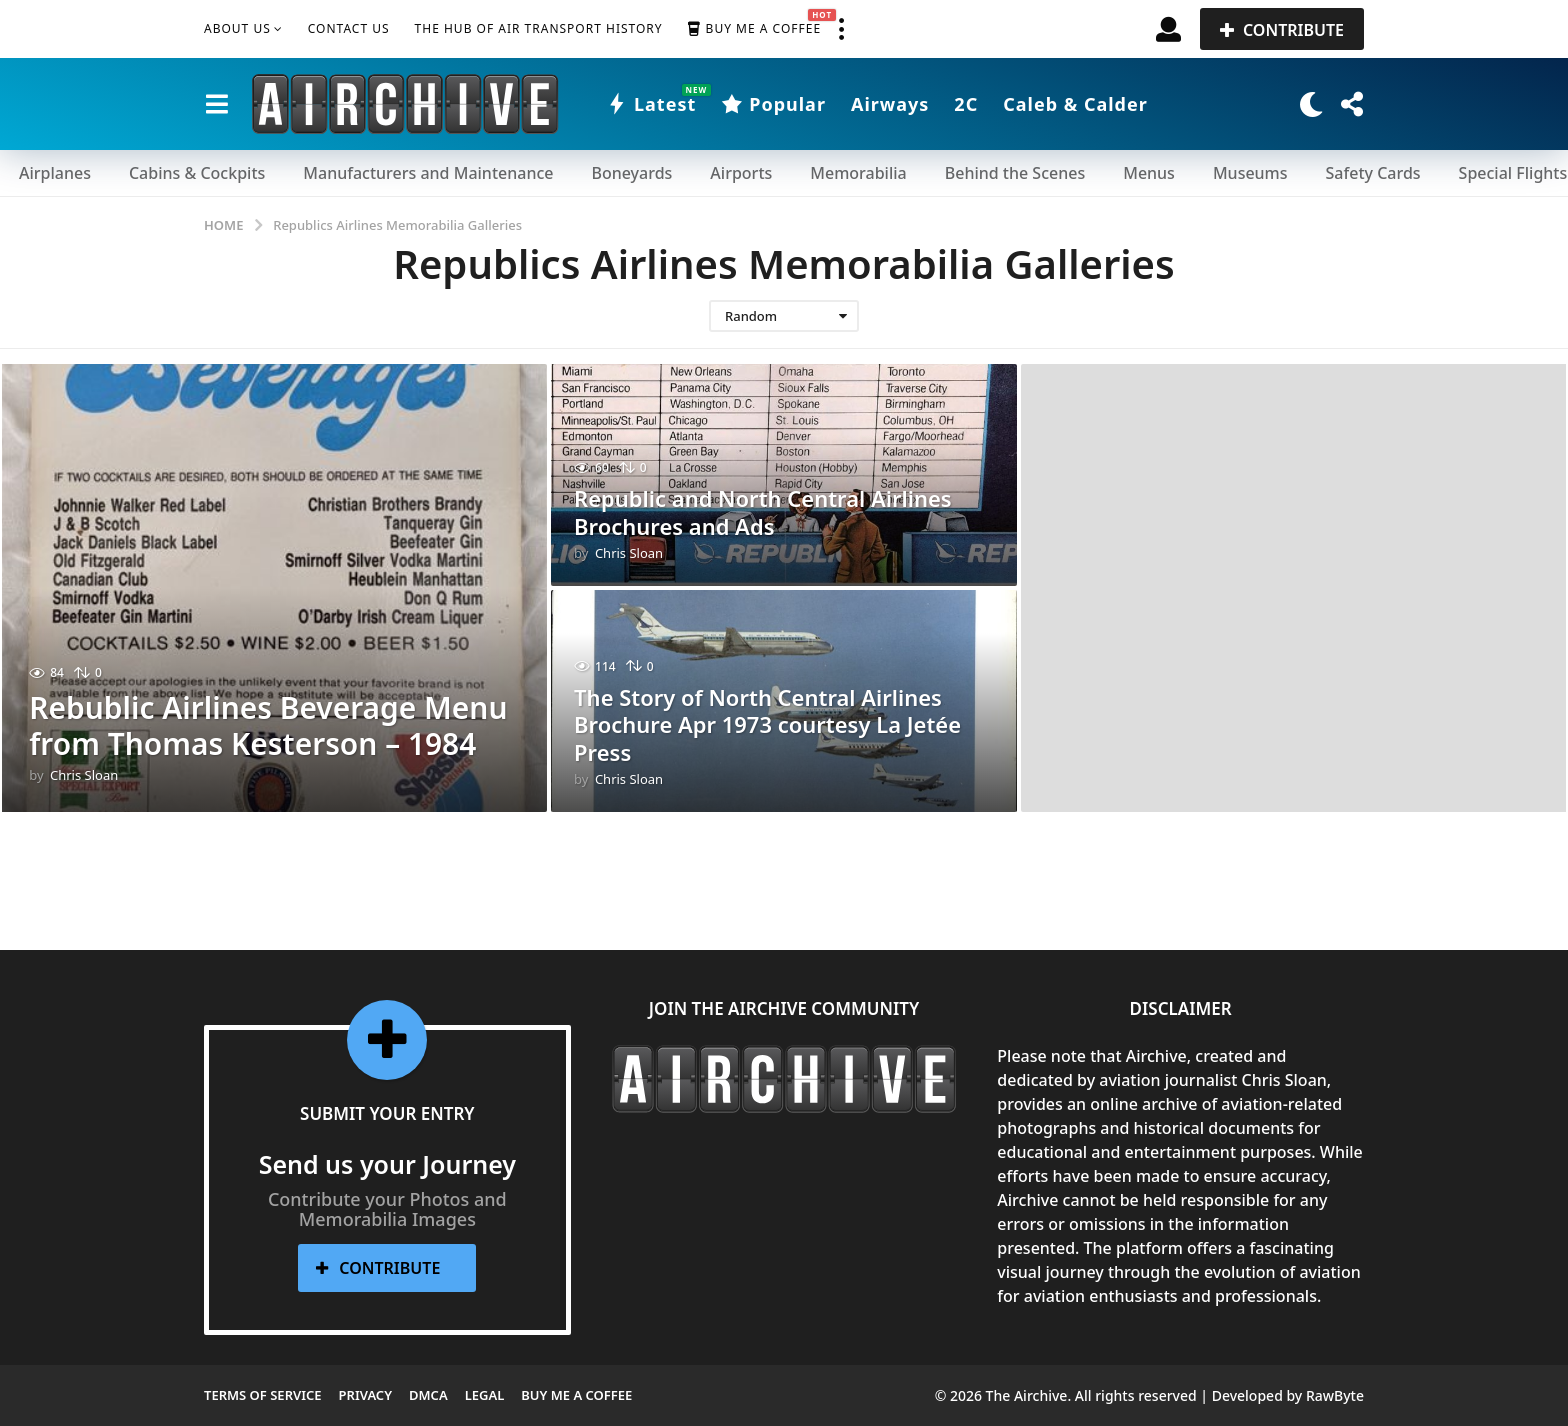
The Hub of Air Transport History (539, 28)
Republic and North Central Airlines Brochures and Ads (763, 513)
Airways (890, 104)
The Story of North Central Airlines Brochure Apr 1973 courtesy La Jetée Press (767, 726)
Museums (1250, 173)
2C (966, 104)
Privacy (365, 1395)
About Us (237, 28)
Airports (741, 173)
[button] (841, 29)
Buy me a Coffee (754, 29)
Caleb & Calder (1075, 104)
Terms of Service (263, 1395)
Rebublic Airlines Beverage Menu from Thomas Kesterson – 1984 (269, 725)
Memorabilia (858, 173)
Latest (651, 104)
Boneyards (631, 173)
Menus (1149, 173)
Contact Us (349, 28)
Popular (773, 104)
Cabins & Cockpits (197, 173)
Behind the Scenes (1015, 173)
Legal (485, 1395)
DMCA (428, 1395)
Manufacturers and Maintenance (428, 173)
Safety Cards (1373, 173)
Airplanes (55, 173)
